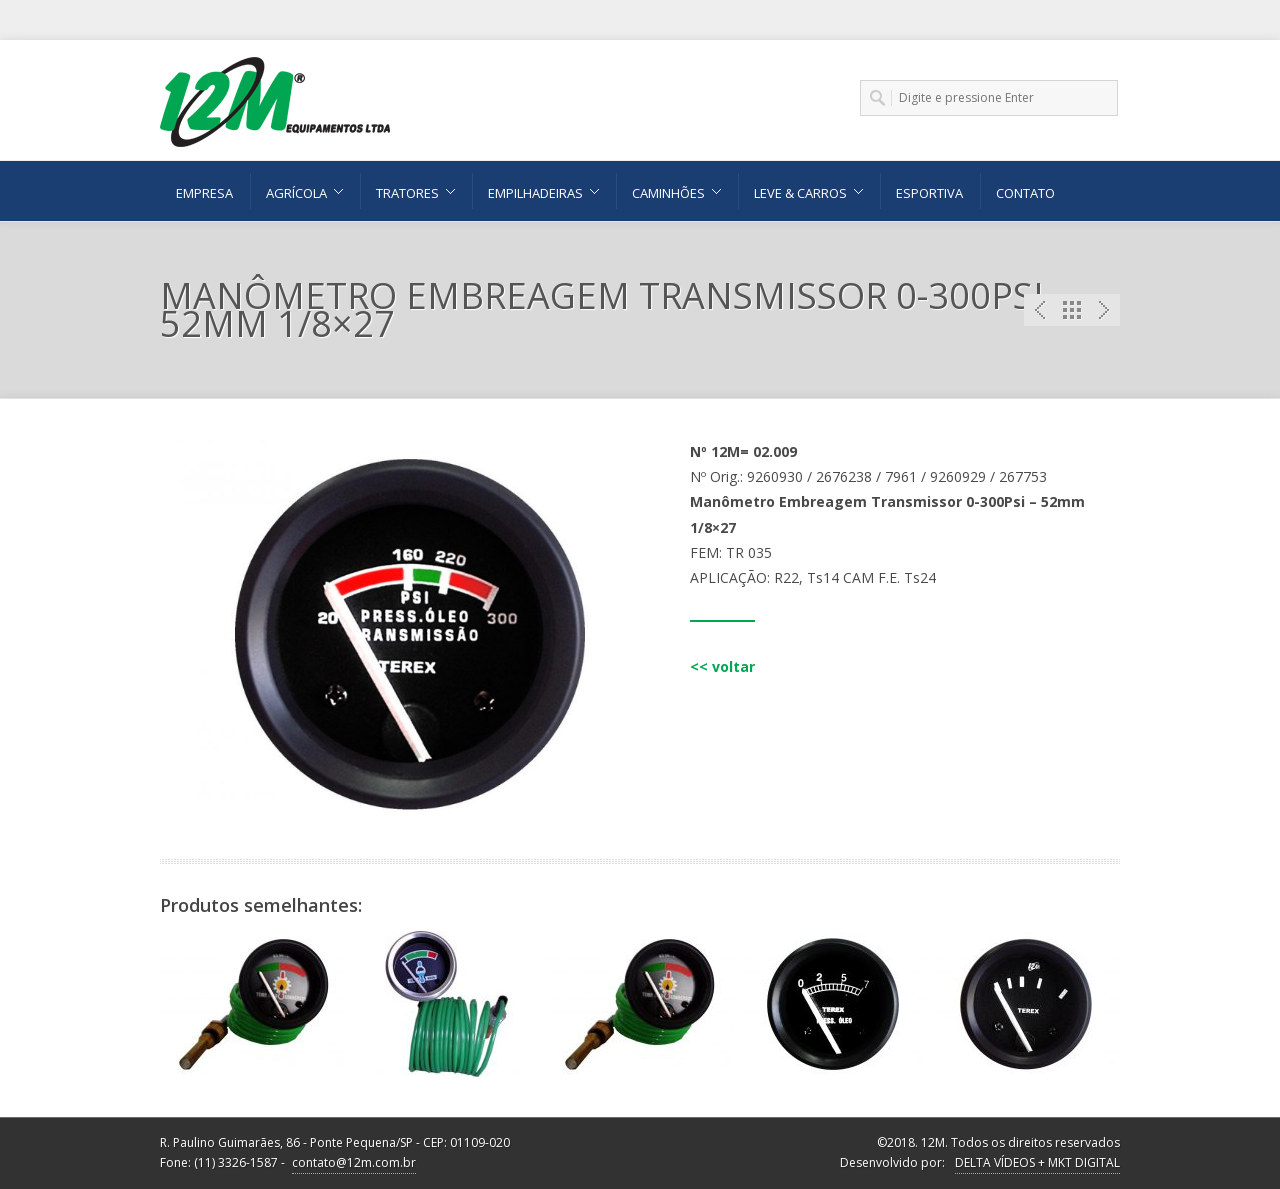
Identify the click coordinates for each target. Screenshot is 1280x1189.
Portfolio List (1072, 310)
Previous (1040, 310)
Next (1104, 310)
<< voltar (722, 666)
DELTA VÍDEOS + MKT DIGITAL (1037, 1162)
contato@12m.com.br (354, 1162)
